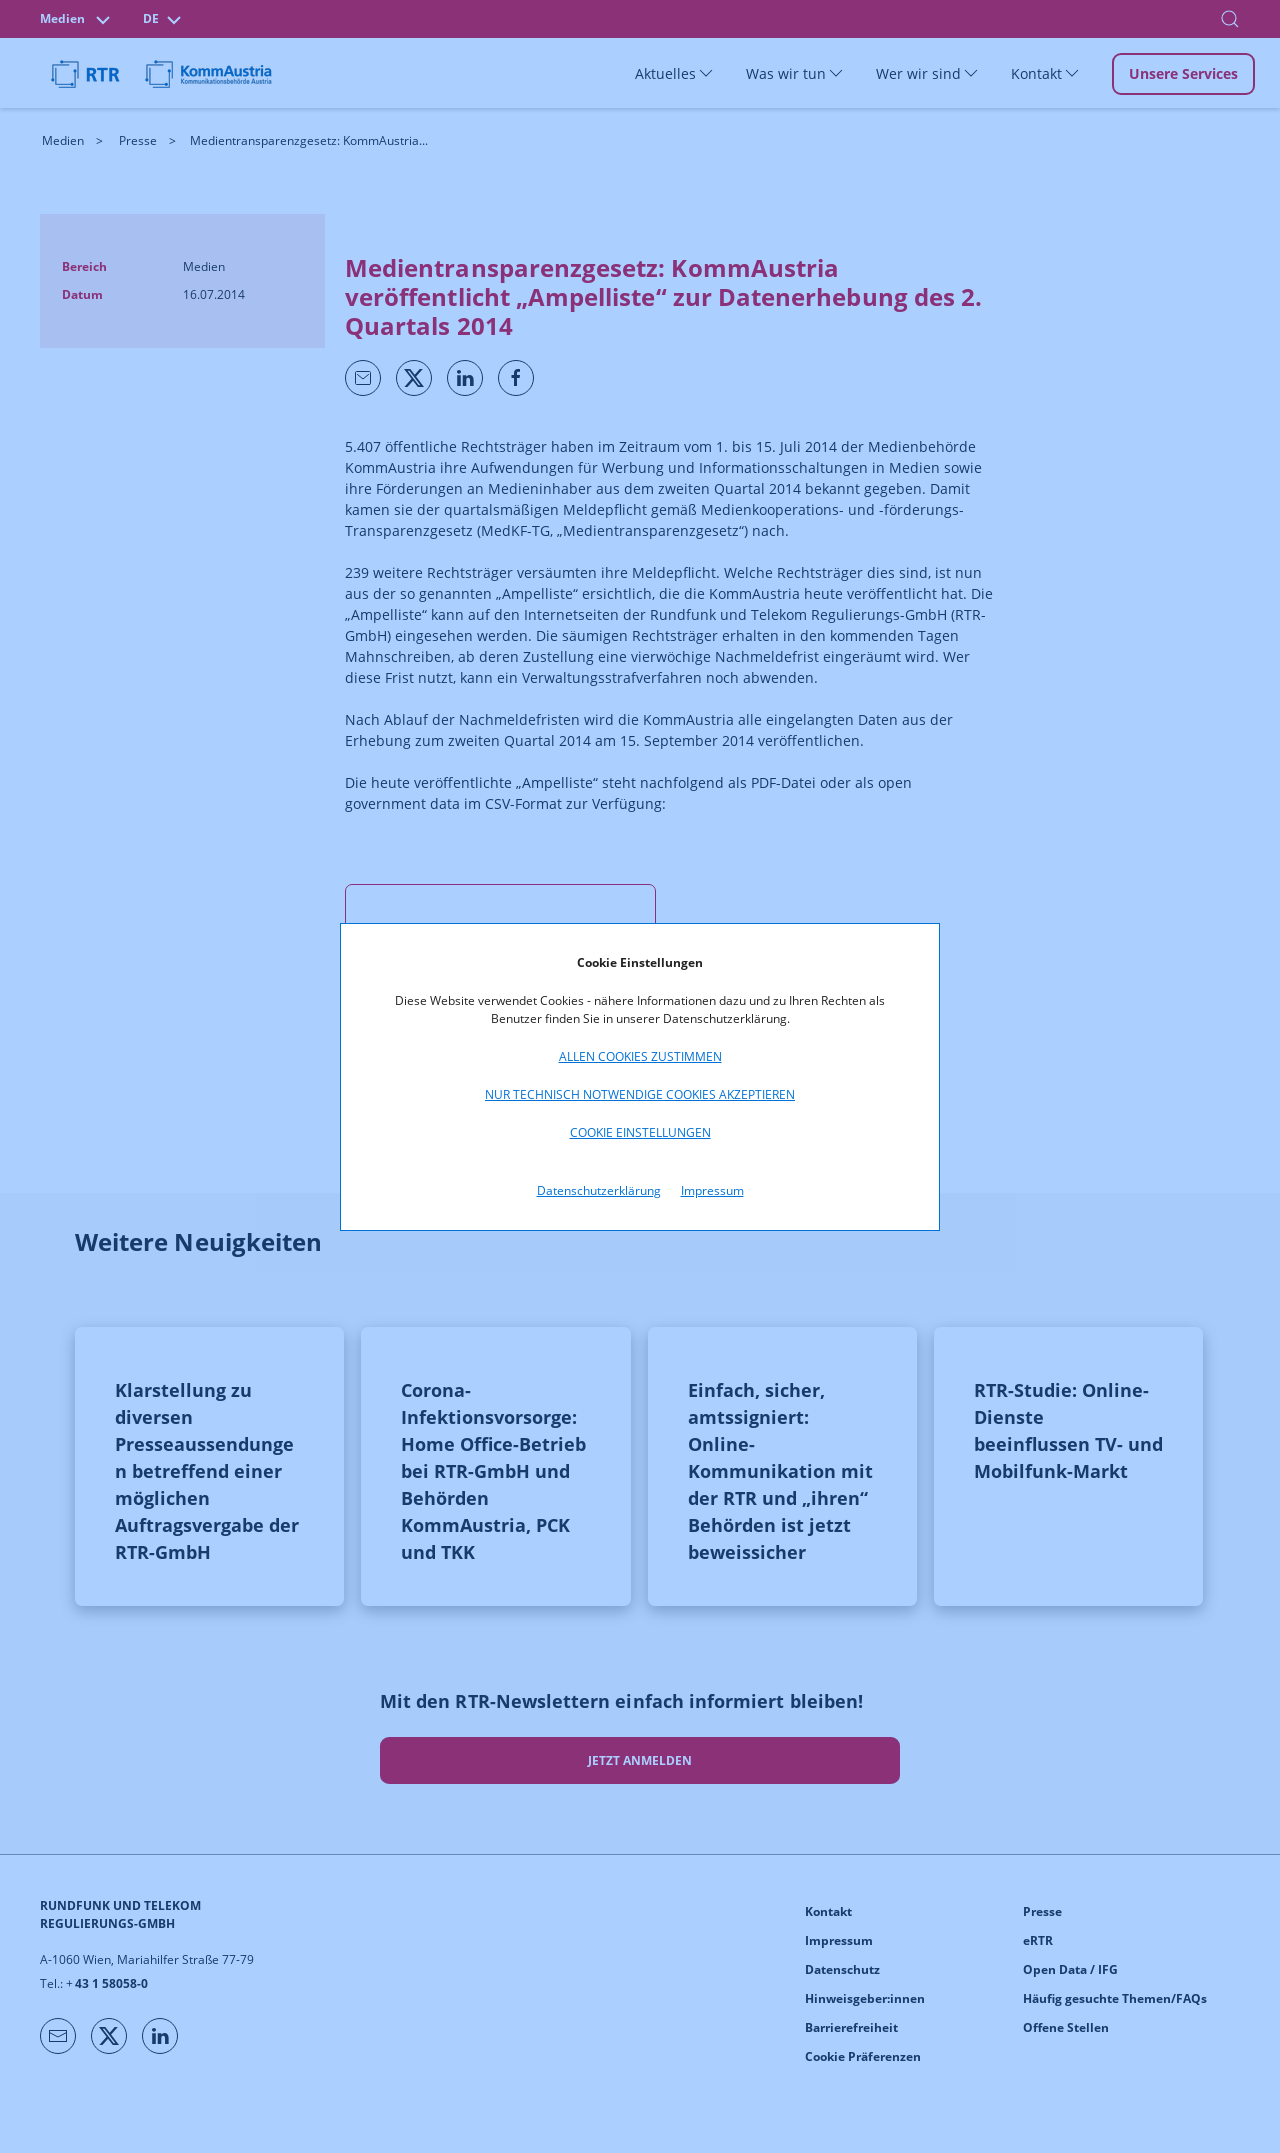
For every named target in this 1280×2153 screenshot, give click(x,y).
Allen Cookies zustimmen (640, 1056)
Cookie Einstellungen (640, 1132)
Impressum (712, 1190)
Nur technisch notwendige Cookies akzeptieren (640, 1094)
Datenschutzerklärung (599, 1190)
